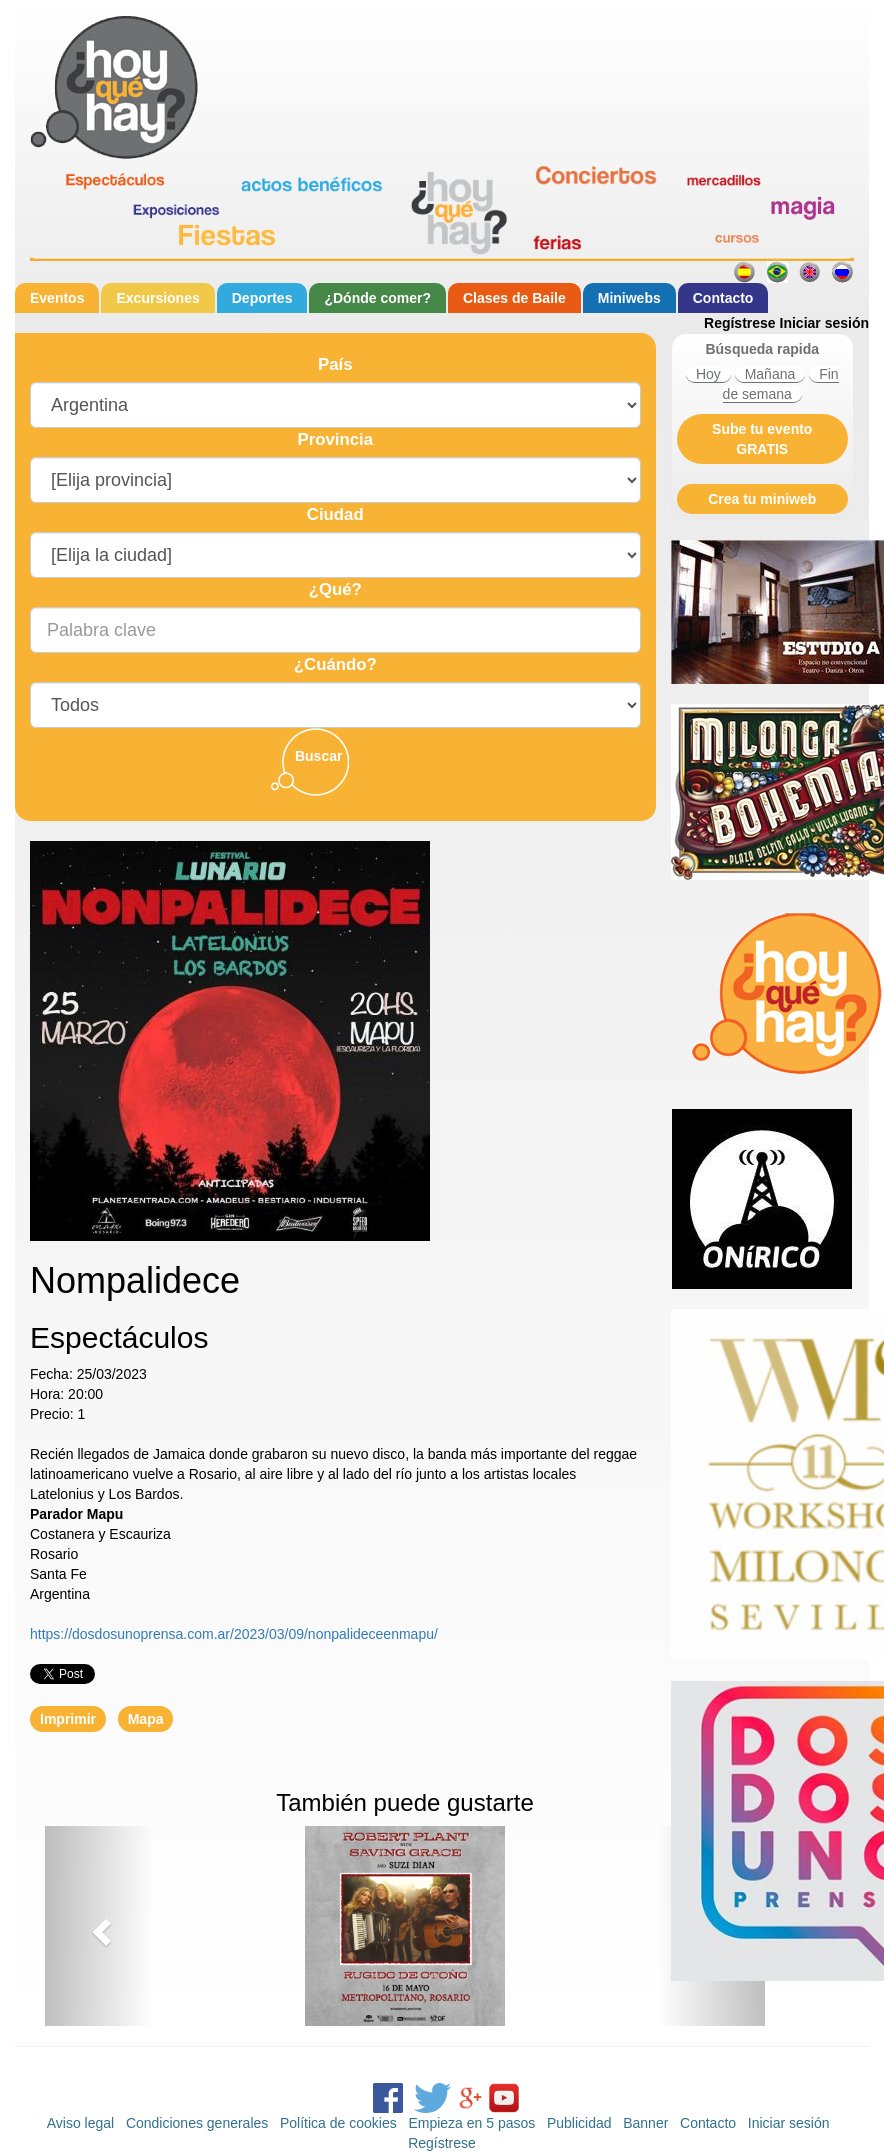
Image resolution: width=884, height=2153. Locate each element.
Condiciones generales (197, 2123)
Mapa (146, 1719)
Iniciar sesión (824, 323)
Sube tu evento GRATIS (762, 439)
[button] (99, 1926)
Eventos (57, 298)
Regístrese (740, 323)
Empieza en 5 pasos (471, 2123)
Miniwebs (629, 298)
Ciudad (335, 514)
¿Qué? (335, 589)
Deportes (262, 298)
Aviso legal (80, 2123)
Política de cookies (338, 2123)
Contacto (723, 298)
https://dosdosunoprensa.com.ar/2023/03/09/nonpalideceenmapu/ (234, 1634)
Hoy (708, 374)
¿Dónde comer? (377, 298)
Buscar (318, 756)
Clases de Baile (514, 298)
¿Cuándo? (335, 664)
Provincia (335, 439)
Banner (645, 2123)
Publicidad (579, 2123)
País (335, 364)
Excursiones (157, 298)
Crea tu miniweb (762, 499)
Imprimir (68, 1719)
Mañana (770, 374)
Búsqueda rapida (762, 349)
